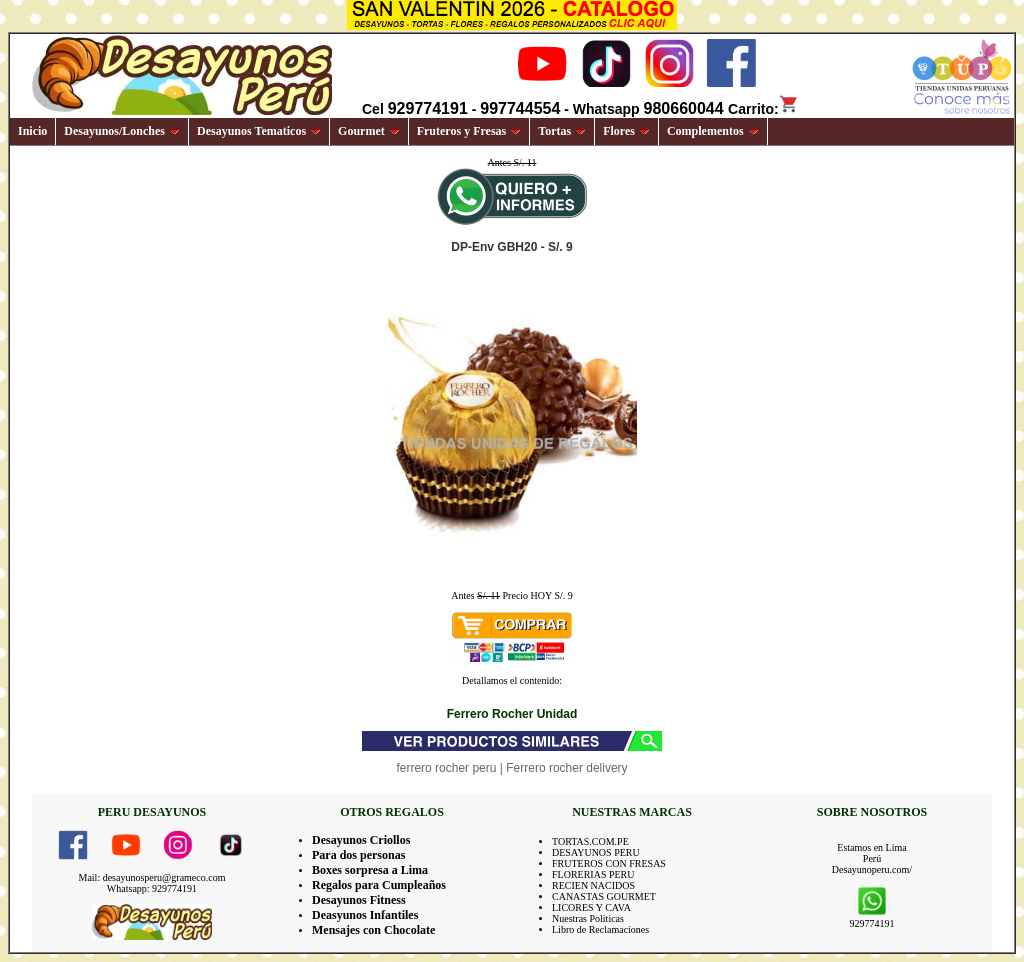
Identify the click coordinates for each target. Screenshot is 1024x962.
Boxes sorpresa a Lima (370, 870)
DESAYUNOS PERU (596, 852)
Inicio (32, 131)
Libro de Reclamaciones (600, 929)
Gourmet (369, 131)
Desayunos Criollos (361, 840)
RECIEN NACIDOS (593, 885)
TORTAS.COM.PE (590, 841)
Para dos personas (358, 855)
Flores (626, 131)
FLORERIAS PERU (593, 874)
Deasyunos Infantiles (365, 915)
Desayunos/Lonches (122, 131)
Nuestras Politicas (588, 918)
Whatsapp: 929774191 (152, 888)
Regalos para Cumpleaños (379, 885)
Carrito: (763, 109)
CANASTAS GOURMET (604, 896)
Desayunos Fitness (359, 900)
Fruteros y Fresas (469, 131)
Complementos (713, 131)
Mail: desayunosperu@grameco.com (152, 877)
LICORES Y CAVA (591, 907)
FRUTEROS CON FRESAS (609, 863)
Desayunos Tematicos (259, 131)
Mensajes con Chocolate (373, 930)
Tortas (562, 131)
